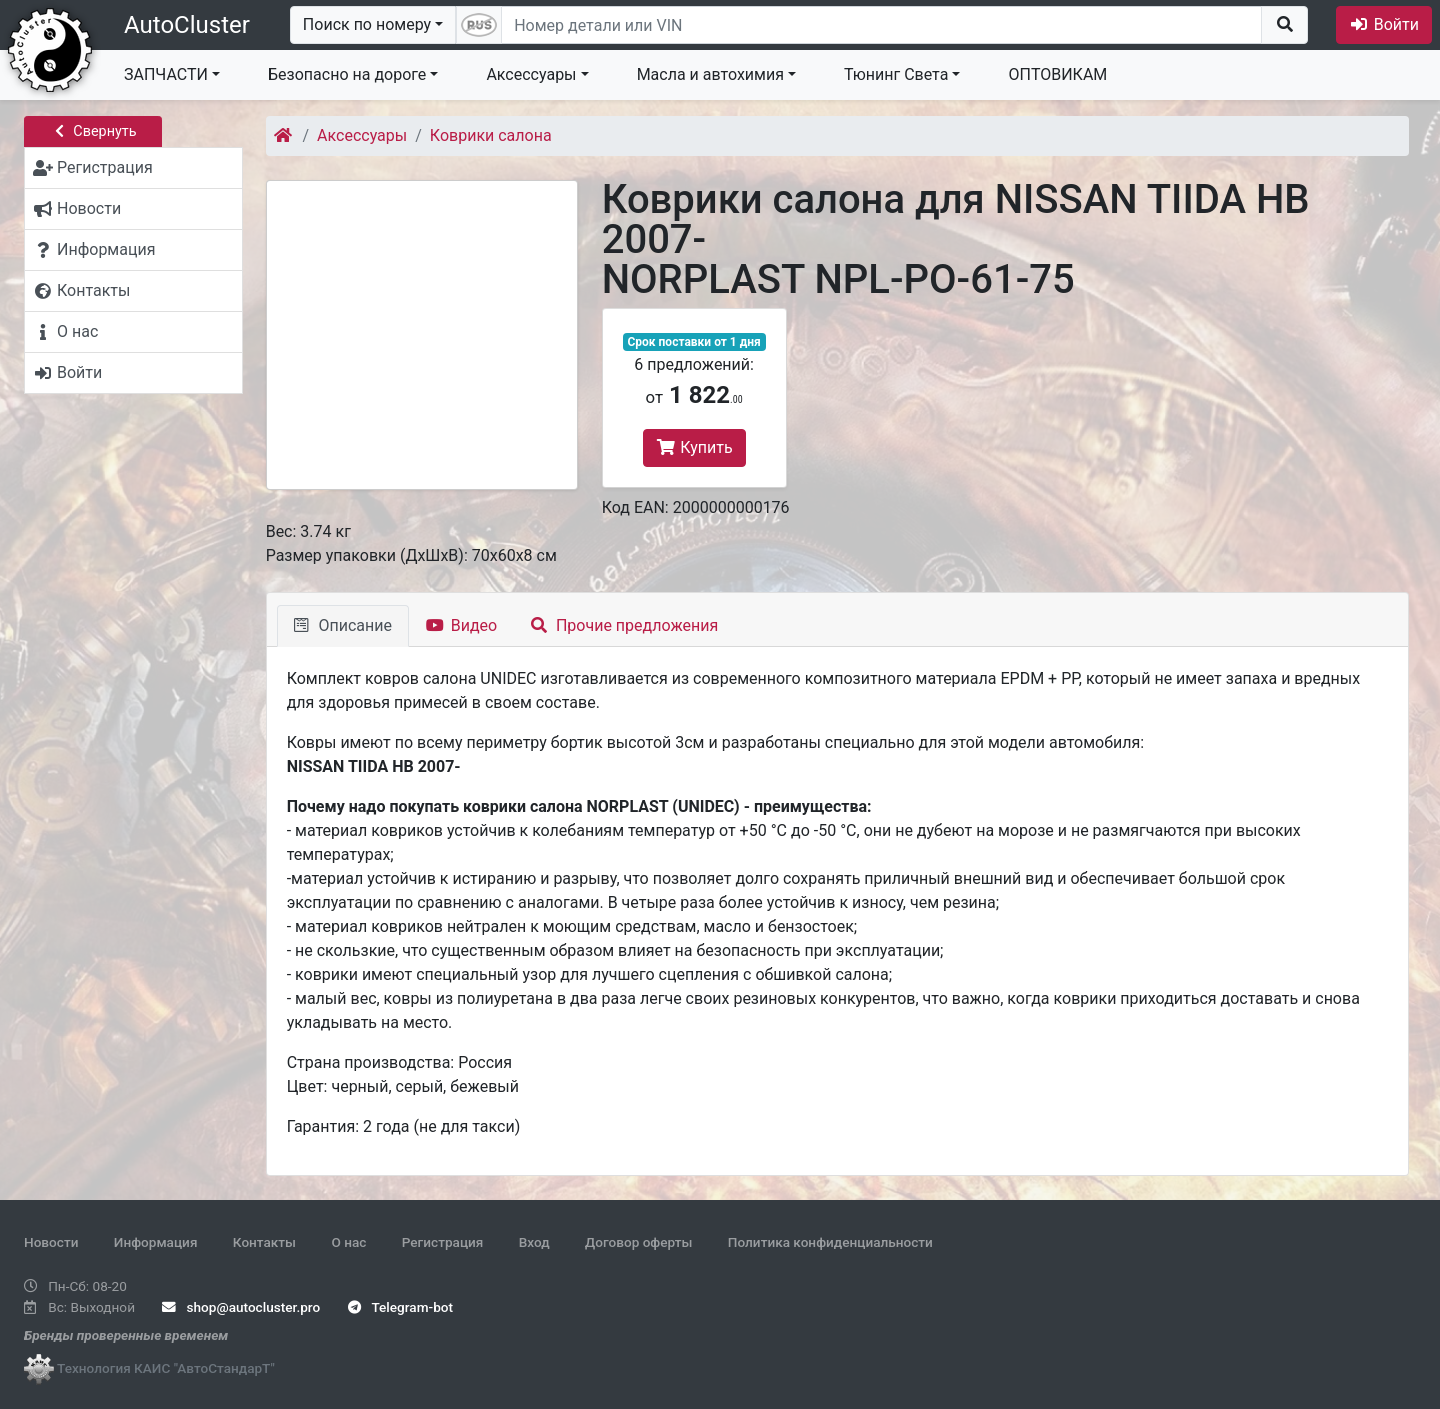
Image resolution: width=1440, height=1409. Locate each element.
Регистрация (443, 1242)
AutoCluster (187, 25)
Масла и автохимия (710, 74)
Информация (156, 1242)
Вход (534, 1242)
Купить (694, 447)
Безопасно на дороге (347, 74)
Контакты (264, 1242)
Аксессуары (531, 74)
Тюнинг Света (896, 74)
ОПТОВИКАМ (1057, 74)
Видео (461, 625)
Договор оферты (638, 1242)
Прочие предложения (624, 625)
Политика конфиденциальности (830, 1242)
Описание (343, 625)
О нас (348, 1242)
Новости (51, 1242)
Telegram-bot (400, 1307)
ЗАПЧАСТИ (166, 74)
